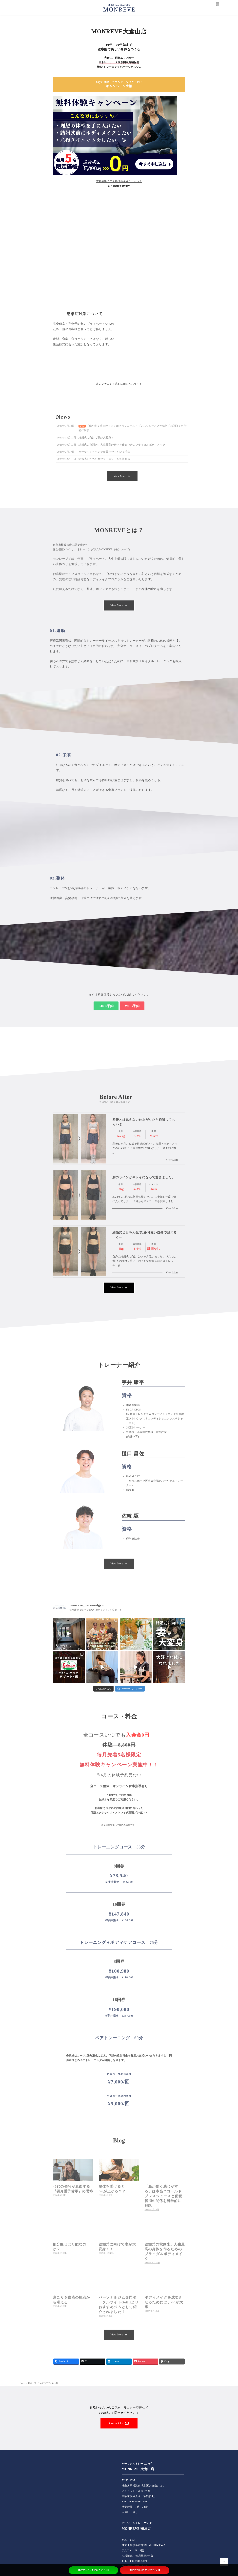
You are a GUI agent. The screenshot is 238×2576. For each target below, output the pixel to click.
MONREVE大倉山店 (49, 2366)
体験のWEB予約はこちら (144, 2570)
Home (22, 2366)
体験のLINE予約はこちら (93, 2570)
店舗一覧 (32, 2366)
